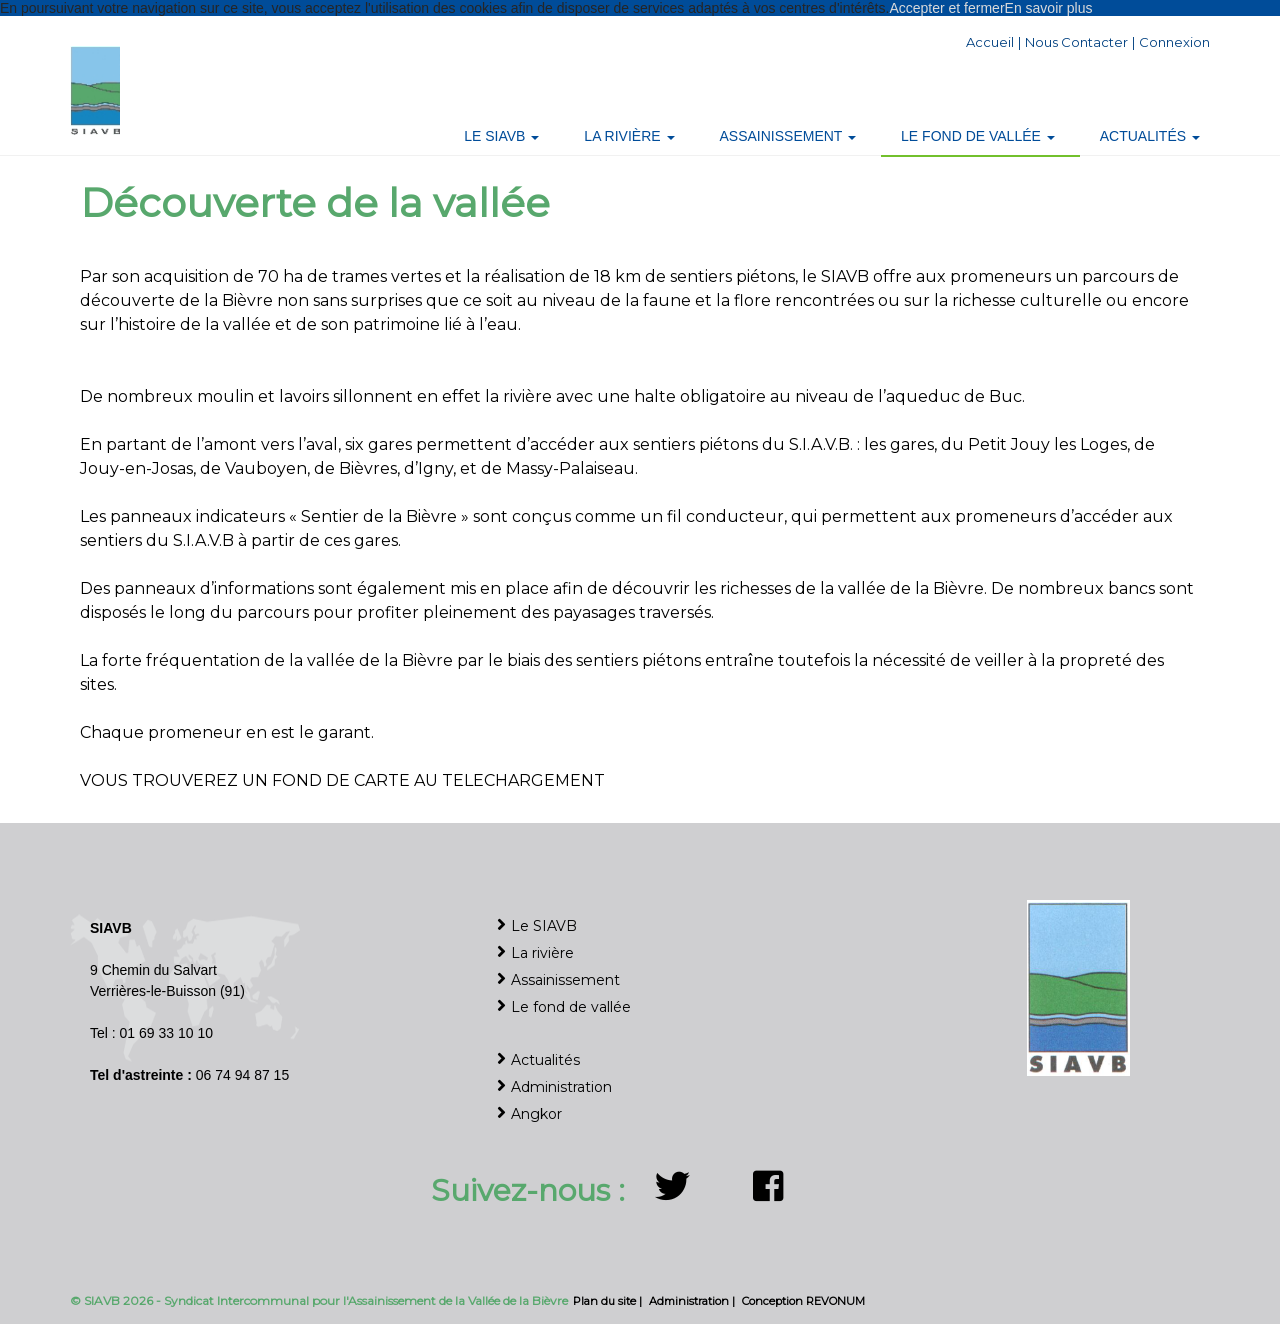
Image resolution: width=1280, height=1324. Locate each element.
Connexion (1174, 42)
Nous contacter (1076, 42)
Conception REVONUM (803, 1301)
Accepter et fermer (946, 8)
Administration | (693, 1301)
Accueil (990, 42)
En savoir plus (1049, 8)
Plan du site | (609, 1301)
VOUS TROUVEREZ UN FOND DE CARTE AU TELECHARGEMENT (342, 780)
